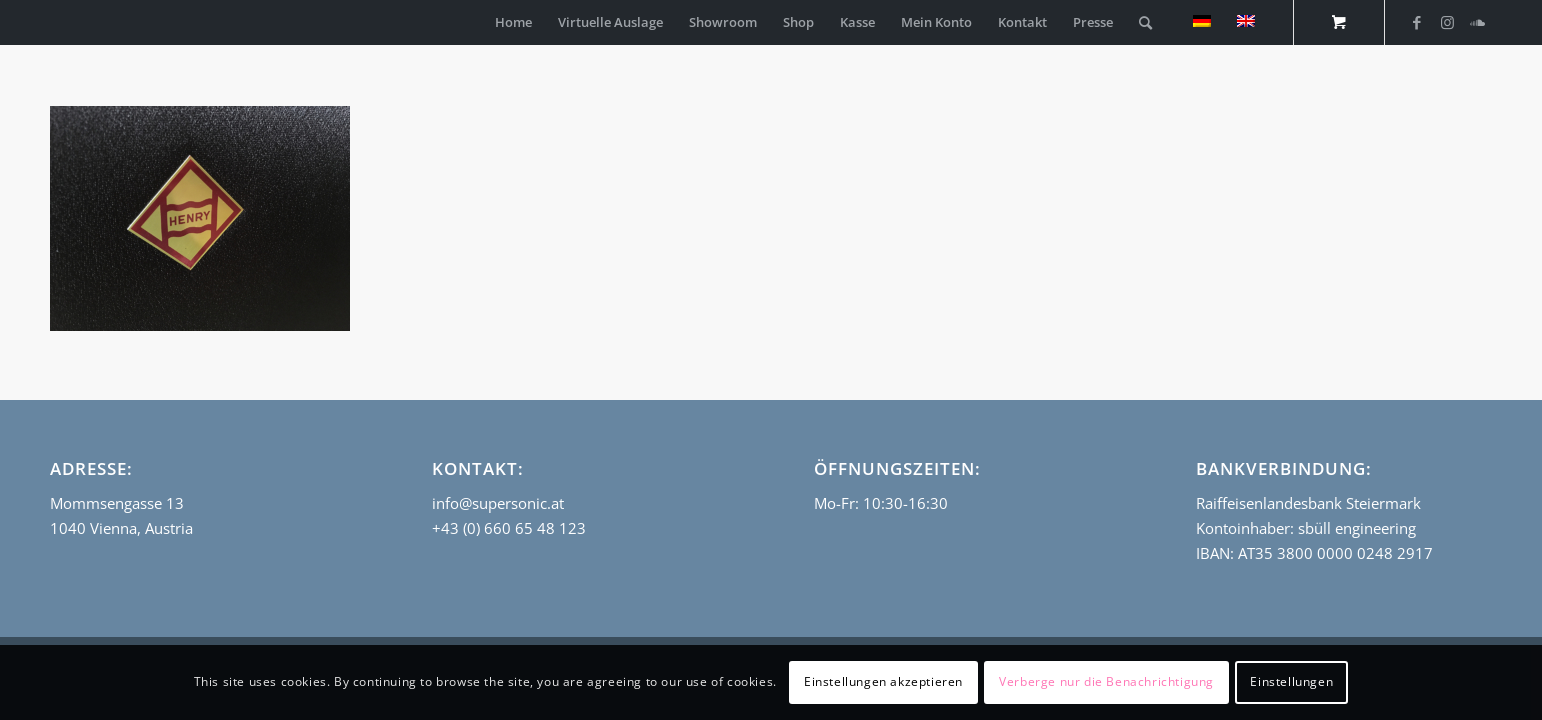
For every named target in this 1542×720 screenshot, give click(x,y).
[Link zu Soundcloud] (1477, 22)
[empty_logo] (55, 22)
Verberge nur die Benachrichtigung (1106, 681)
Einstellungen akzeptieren (883, 681)
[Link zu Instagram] (1447, 22)
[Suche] (1145, 22)
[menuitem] (513, 22)
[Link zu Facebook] (1417, 22)
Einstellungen (1291, 681)
